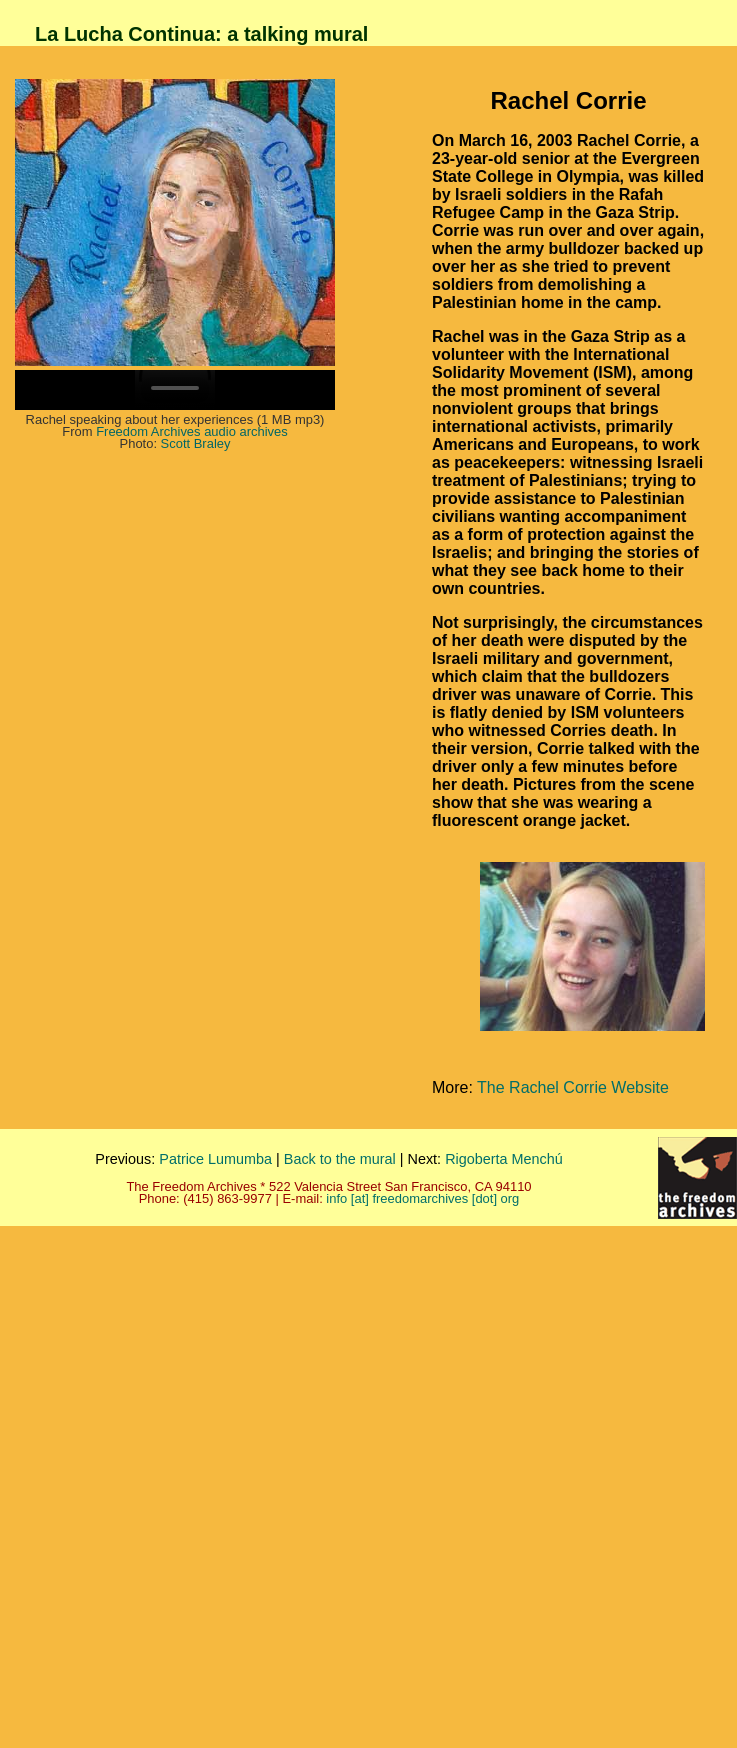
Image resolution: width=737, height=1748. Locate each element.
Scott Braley (196, 443)
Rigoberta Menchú (504, 1159)
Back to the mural (340, 1159)
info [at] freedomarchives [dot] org (422, 1198)
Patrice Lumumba (215, 1159)
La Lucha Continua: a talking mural (201, 34)
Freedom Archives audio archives (192, 431)
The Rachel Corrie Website (573, 1087)
